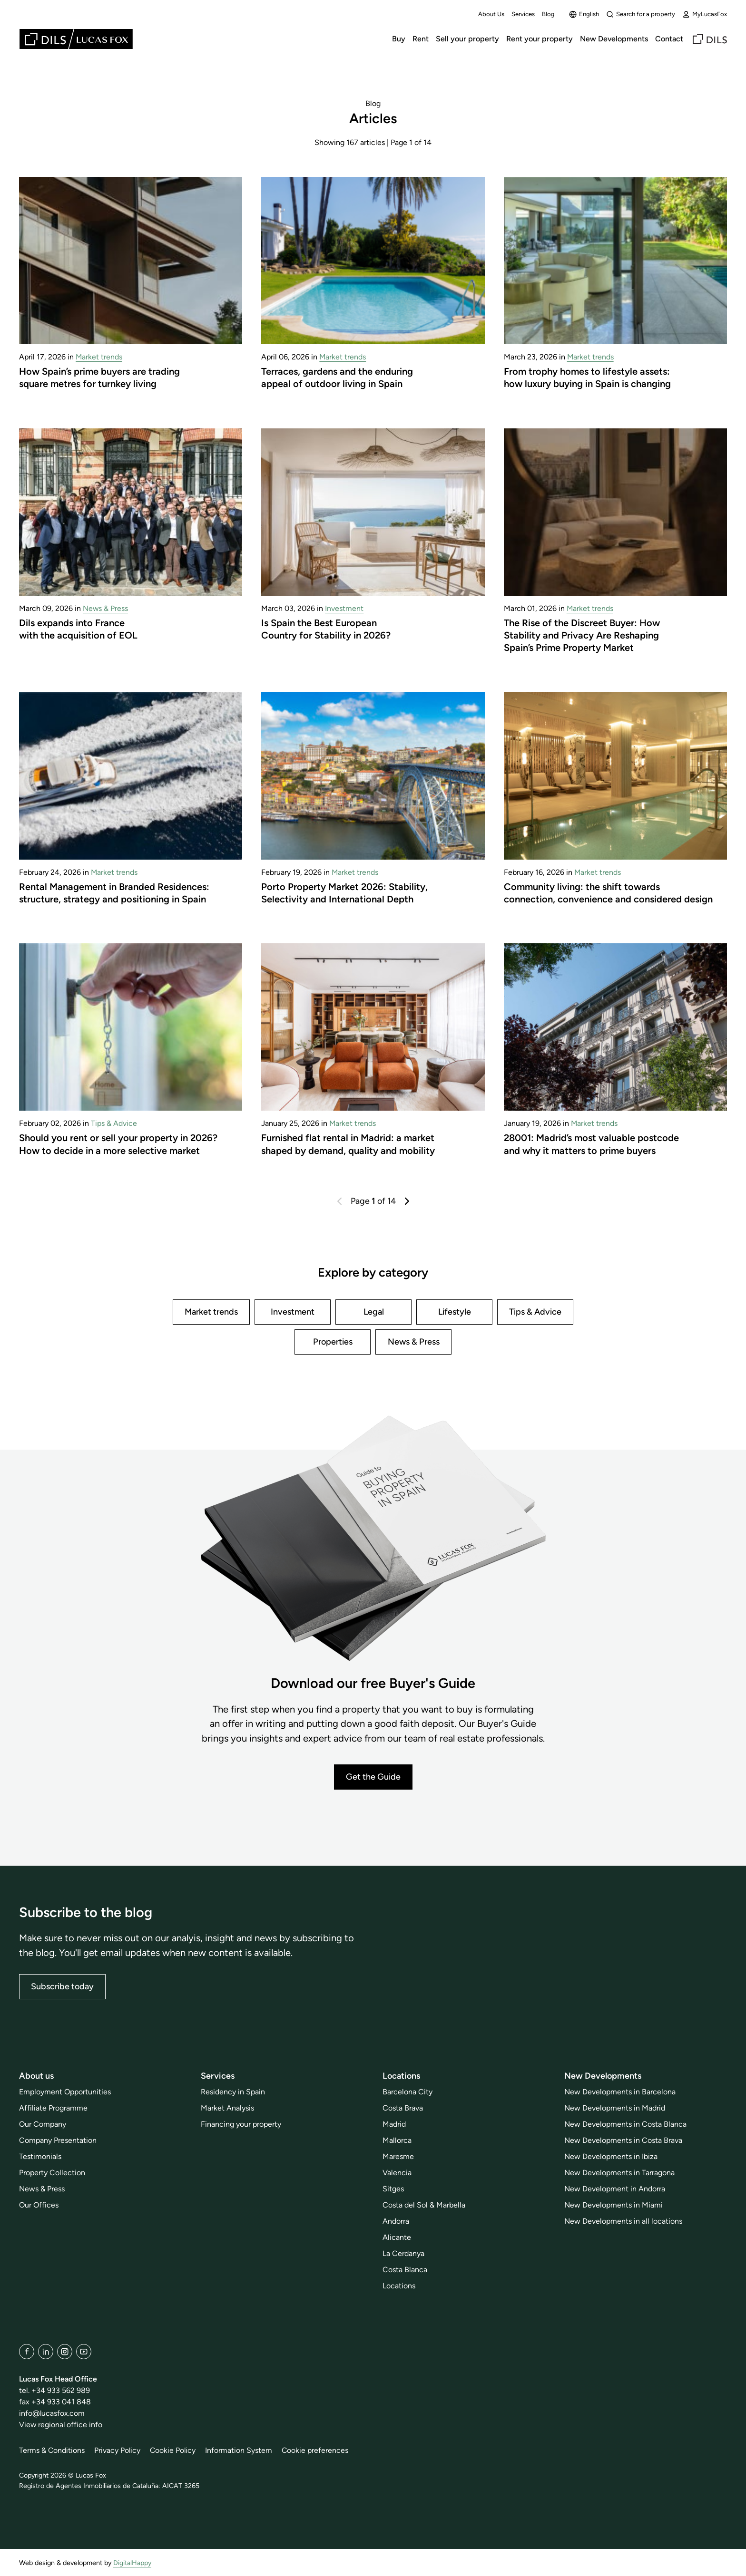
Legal (373, 1312)
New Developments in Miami (613, 2204)
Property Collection (52, 2172)
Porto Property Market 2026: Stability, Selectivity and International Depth (345, 893)
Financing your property (241, 2124)
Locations (399, 2285)
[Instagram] (64, 2351)
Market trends (99, 356)
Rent (420, 38)
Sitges (393, 2188)
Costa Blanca (405, 2269)
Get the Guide (373, 1777)
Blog (548, 14)
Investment (344, 608)
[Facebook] (26, 2351)
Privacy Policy (118, 2450)
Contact (669, 38)
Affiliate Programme (53, 2107)
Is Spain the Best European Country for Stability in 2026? (326, 629)
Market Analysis (227, 2107)
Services (523, 14)
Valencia (397, 2172)
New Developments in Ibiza (611, 2156)
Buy (398, 38)
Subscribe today (62, 1986)
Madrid (394, 2124)
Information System (240, 2450)
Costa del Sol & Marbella (424, 2204)
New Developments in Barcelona (620, 2091)
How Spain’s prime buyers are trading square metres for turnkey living (99, 377)
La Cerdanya (403, 2253)
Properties (333, 1341)
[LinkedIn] (45, 2351)
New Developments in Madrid (614, 2107)
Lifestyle (454, 1312)
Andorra (396, 2221)
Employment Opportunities (65, 2091)
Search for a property (640, 14)
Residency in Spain (233, 2091)
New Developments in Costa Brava (623, 2140)
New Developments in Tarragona (619, 2172)
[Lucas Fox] (76, 39)
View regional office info (61, 2424)
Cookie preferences (317, 2450)
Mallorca (397, 2140)
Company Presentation (58, 2140)
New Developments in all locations (623, 2221)
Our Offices (39, 2204)
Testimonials (40, 2156)
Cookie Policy (174, 2450)
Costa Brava (403, 2107)
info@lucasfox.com (52, 2413)
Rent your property (539, 38)
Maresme (398, 2156)
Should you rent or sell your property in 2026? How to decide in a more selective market (118, 1144)
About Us (491, 14)
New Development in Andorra (614, 2188)
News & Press (105, 608)
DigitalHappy (132, 2562)
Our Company (42, 2124)
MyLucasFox (704, 14)
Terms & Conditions (52, 2450)
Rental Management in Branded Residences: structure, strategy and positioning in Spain (114, 893)
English (584, 14)
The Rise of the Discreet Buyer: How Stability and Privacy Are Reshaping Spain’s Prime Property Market (582, 635)
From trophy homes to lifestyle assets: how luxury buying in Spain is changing (587, 377)
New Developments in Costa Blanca (625, 2124)
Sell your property (467, 38)
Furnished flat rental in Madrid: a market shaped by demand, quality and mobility (348, 1144)
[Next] (407, 1201)
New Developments (614, 38)
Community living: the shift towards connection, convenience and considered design (608, 893)
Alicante (397, 2237)
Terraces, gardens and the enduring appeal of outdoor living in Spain (337, 377)
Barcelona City (407, 2091)
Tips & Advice (114, 1123)
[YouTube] (83, 2351)
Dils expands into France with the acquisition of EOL (78, 629)
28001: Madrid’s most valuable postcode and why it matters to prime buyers (591, 1144)
